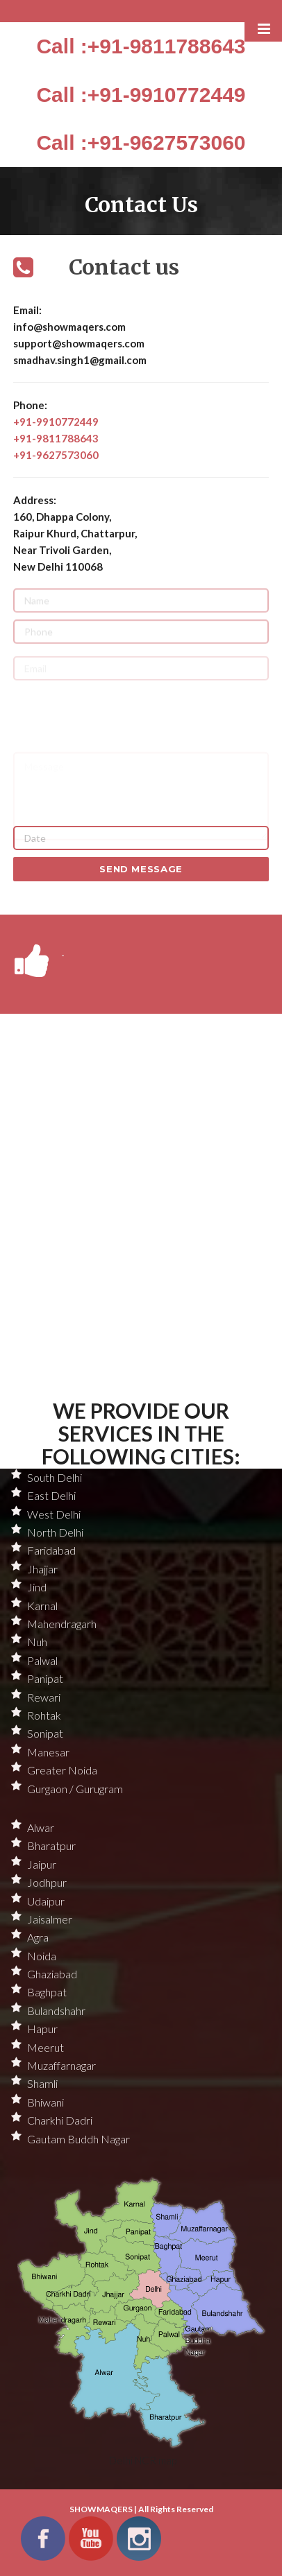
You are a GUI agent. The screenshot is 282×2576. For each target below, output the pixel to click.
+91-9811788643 (56, 438)
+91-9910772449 (56, 421)
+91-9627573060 (56, 455)
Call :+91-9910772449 (140, 94)
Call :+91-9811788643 (140, 46)
